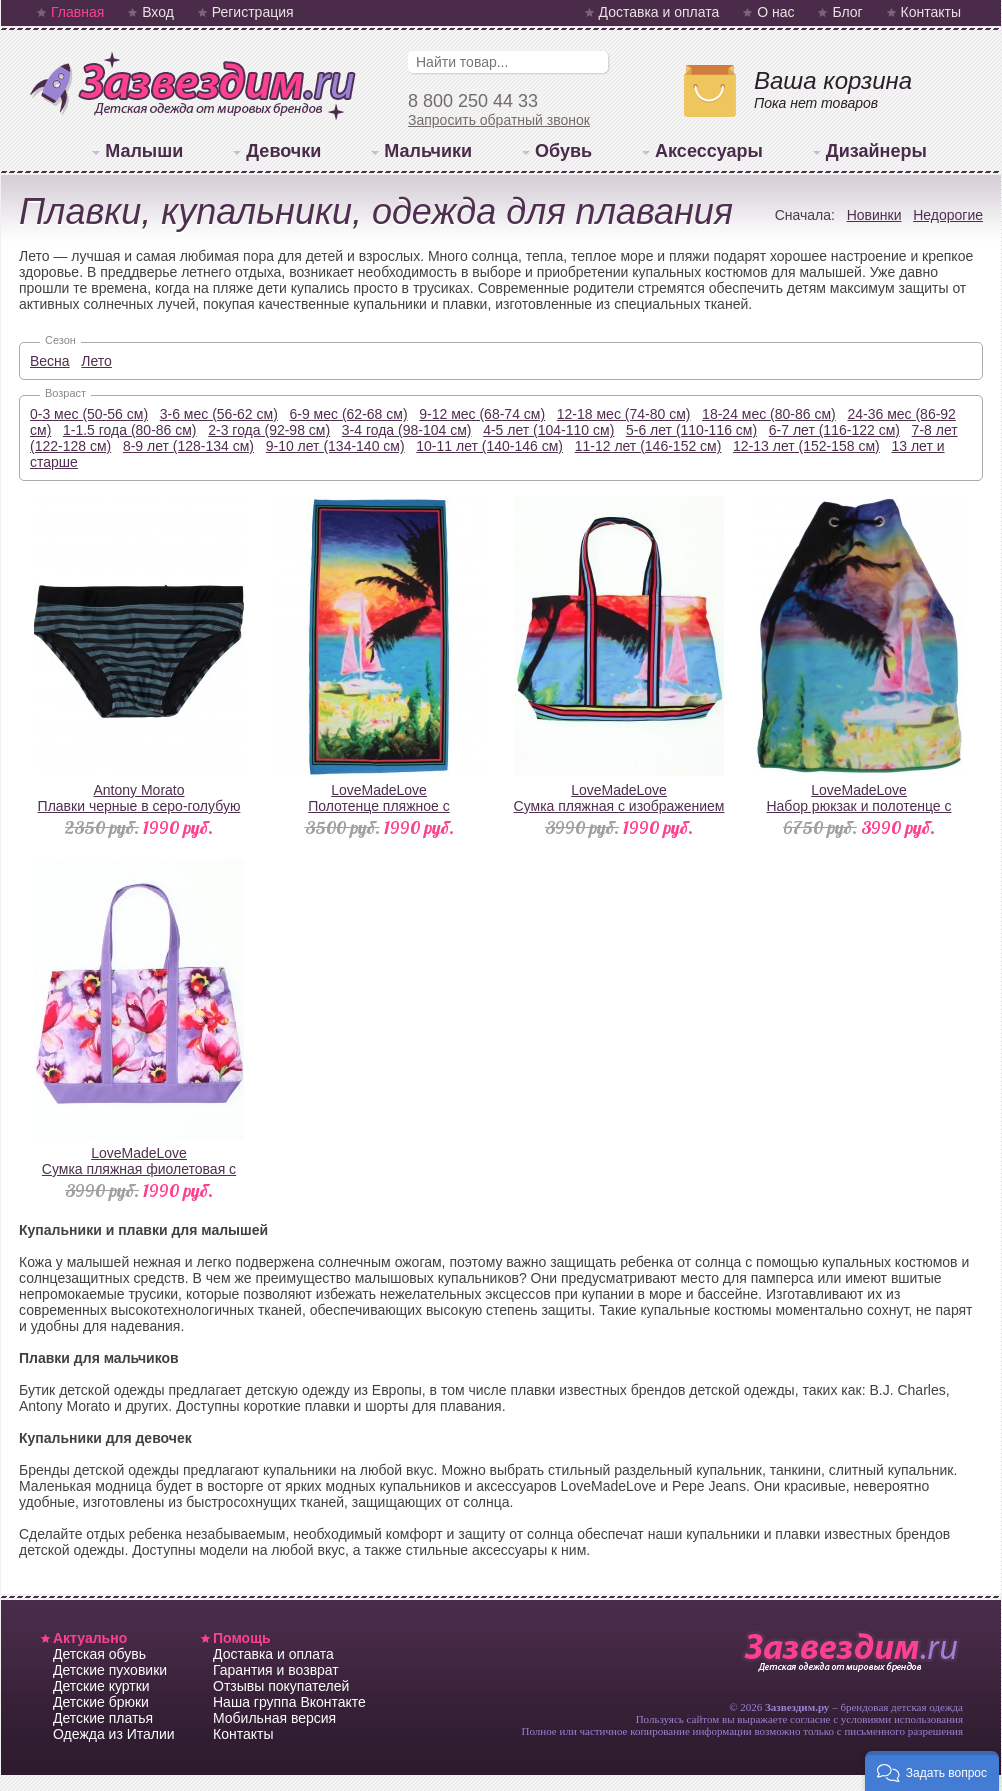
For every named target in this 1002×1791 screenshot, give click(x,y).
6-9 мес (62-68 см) (349, 414)
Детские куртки (101, 1686)
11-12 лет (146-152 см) (648, 446)
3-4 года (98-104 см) (407, 430)
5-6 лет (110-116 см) (691, 430)
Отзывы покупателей (281, 1686)
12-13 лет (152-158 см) (806, 446)
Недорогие (948, 215)
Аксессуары (709, 151)
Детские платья (103, 1718)
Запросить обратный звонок (499, 120)
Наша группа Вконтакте (289, 1702)
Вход (158, 12)
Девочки (283, 151)
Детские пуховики (110, 1670)
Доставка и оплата (659, 12)
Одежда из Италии (114, 1734)
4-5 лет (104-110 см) (548, 430)
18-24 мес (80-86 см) (769, 414)
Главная (77, 12)
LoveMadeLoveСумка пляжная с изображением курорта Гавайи (619, 806)
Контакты (931, 12)
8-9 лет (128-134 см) (188, 446)
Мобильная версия (274, 1718)
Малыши (144, 151)
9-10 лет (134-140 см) (335, 446)
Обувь (563, 151)
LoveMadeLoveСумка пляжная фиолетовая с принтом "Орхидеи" (139, 1169)
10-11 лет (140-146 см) (489, 446)
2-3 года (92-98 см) (269, 430)
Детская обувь (99, 1654)
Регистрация (253, 12)
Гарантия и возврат (276, 1670)
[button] (932, 1771)
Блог (847, 12)
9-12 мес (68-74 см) (482, 414)
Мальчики (428, 151)
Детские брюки (101, 1702)
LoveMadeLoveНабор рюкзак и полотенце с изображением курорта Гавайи (859, 806)
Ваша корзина (833, 80)
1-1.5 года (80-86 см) (130, 430)
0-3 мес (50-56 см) (89, 414)
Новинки (874, 215)
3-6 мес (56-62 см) (219, 414)
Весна (50, 361)
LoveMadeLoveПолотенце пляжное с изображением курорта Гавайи (379, 806)
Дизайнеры (876, 151)
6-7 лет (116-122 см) (834, 430)
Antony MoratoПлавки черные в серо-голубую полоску (139, 806)
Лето (96, 361)
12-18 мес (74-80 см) (624, 414)
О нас (775, 12)
